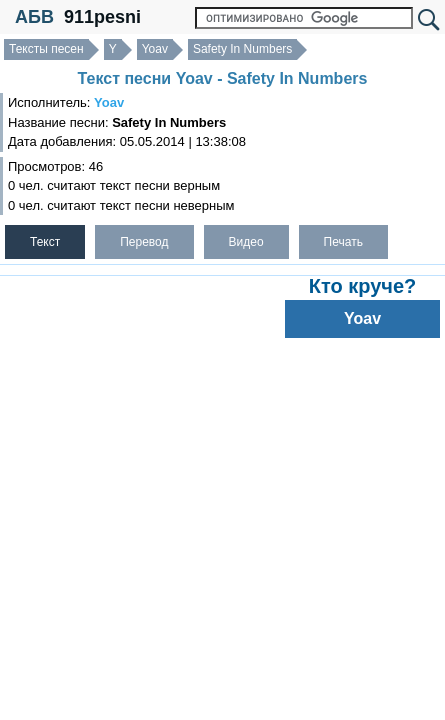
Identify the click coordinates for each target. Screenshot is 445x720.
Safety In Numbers (242, 49)
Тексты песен (46, 49)
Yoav (155, 49)
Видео (246, 242)
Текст (45, 242)
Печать (343, 242)
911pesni (102, 17)
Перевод (144, 242)
